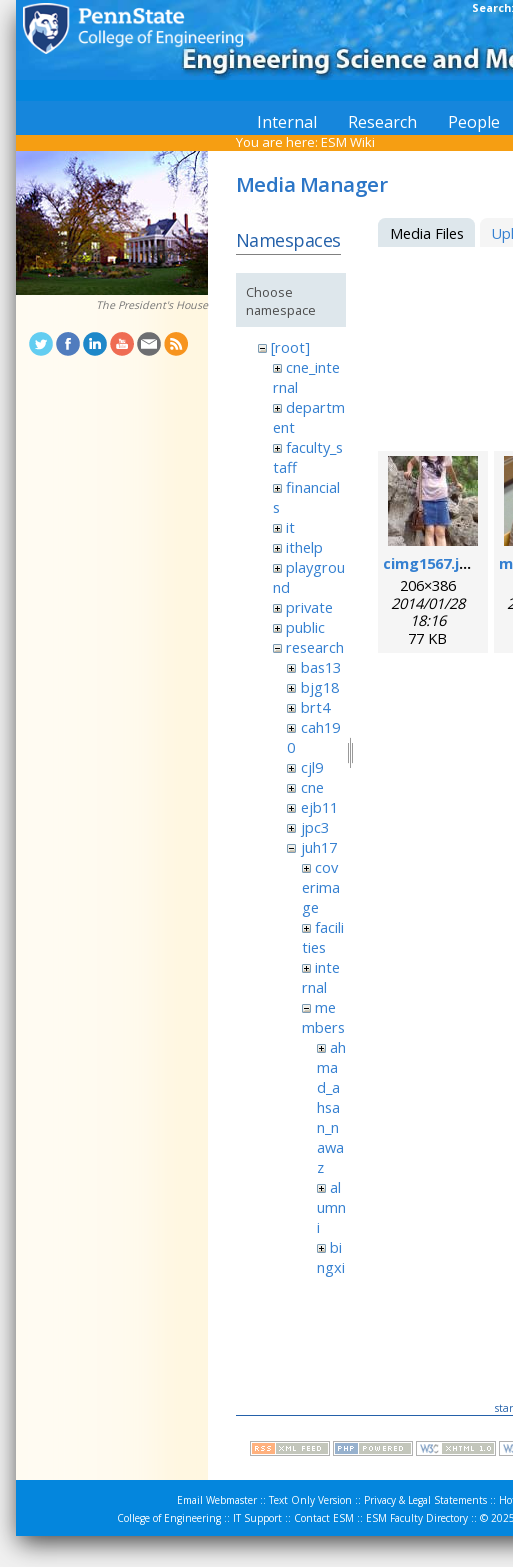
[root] (290, 347)
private (309, 607)
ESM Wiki (348, 142)
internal (321, 977)
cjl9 (312, 767)
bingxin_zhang (331, 1277)
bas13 (321, 667)
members (323, 1017)
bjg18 (320, 687)
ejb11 (319, 807)
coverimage (321, 887)
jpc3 (315, 827)
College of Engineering (169, 1518)
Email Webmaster (217, 1500)
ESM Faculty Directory (417, 1518)
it (290, 527)
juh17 (319, 847)
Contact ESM (324, 1518)
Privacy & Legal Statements (425, 1500)
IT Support (257, 1518)
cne (312, 787)
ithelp (304, 547)
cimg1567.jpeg (435, 563)
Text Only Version (310, 1500)
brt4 (315, 707)
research (315, 647)
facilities (323, 937)
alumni (331, 1207)
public (305, 627)
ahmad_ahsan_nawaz (331, 1107)
